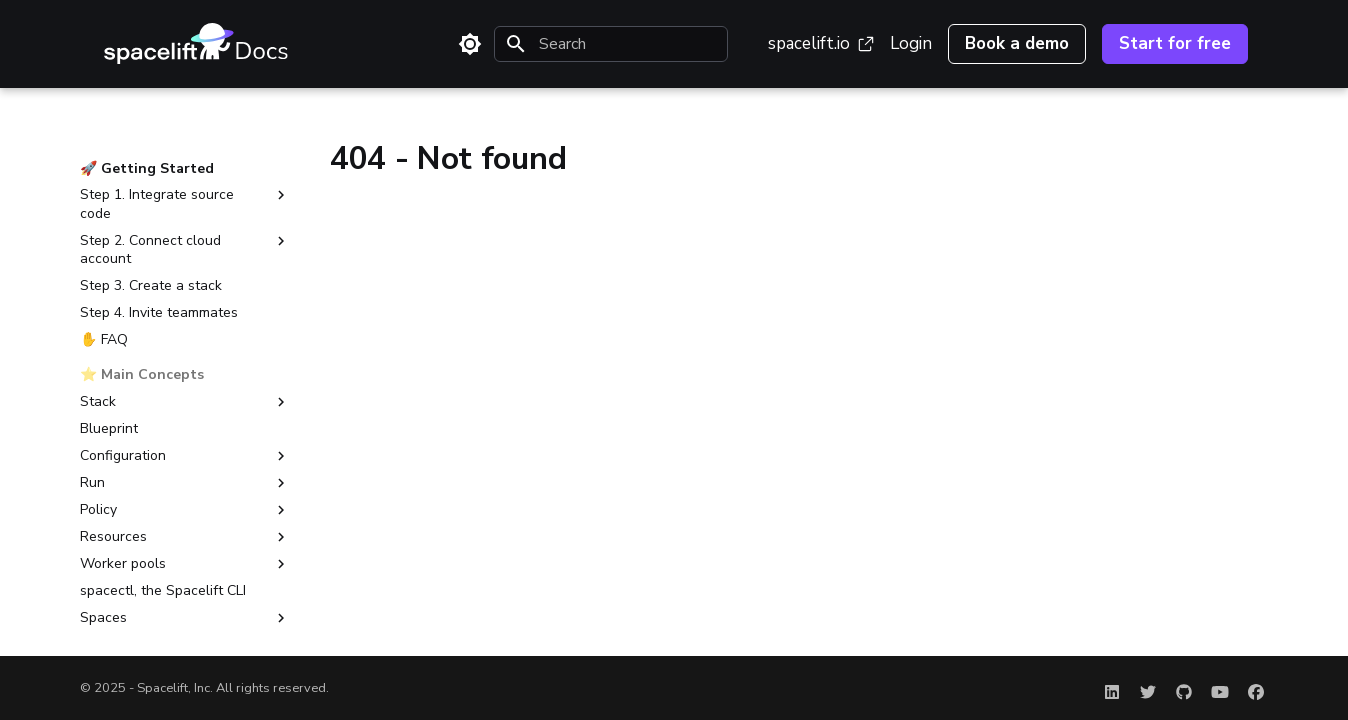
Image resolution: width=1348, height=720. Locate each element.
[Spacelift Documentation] (196, 44)
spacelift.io (821, 43)
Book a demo (1017, 43)
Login (911, 43)
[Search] (611, 44)
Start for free (1175, 43)
